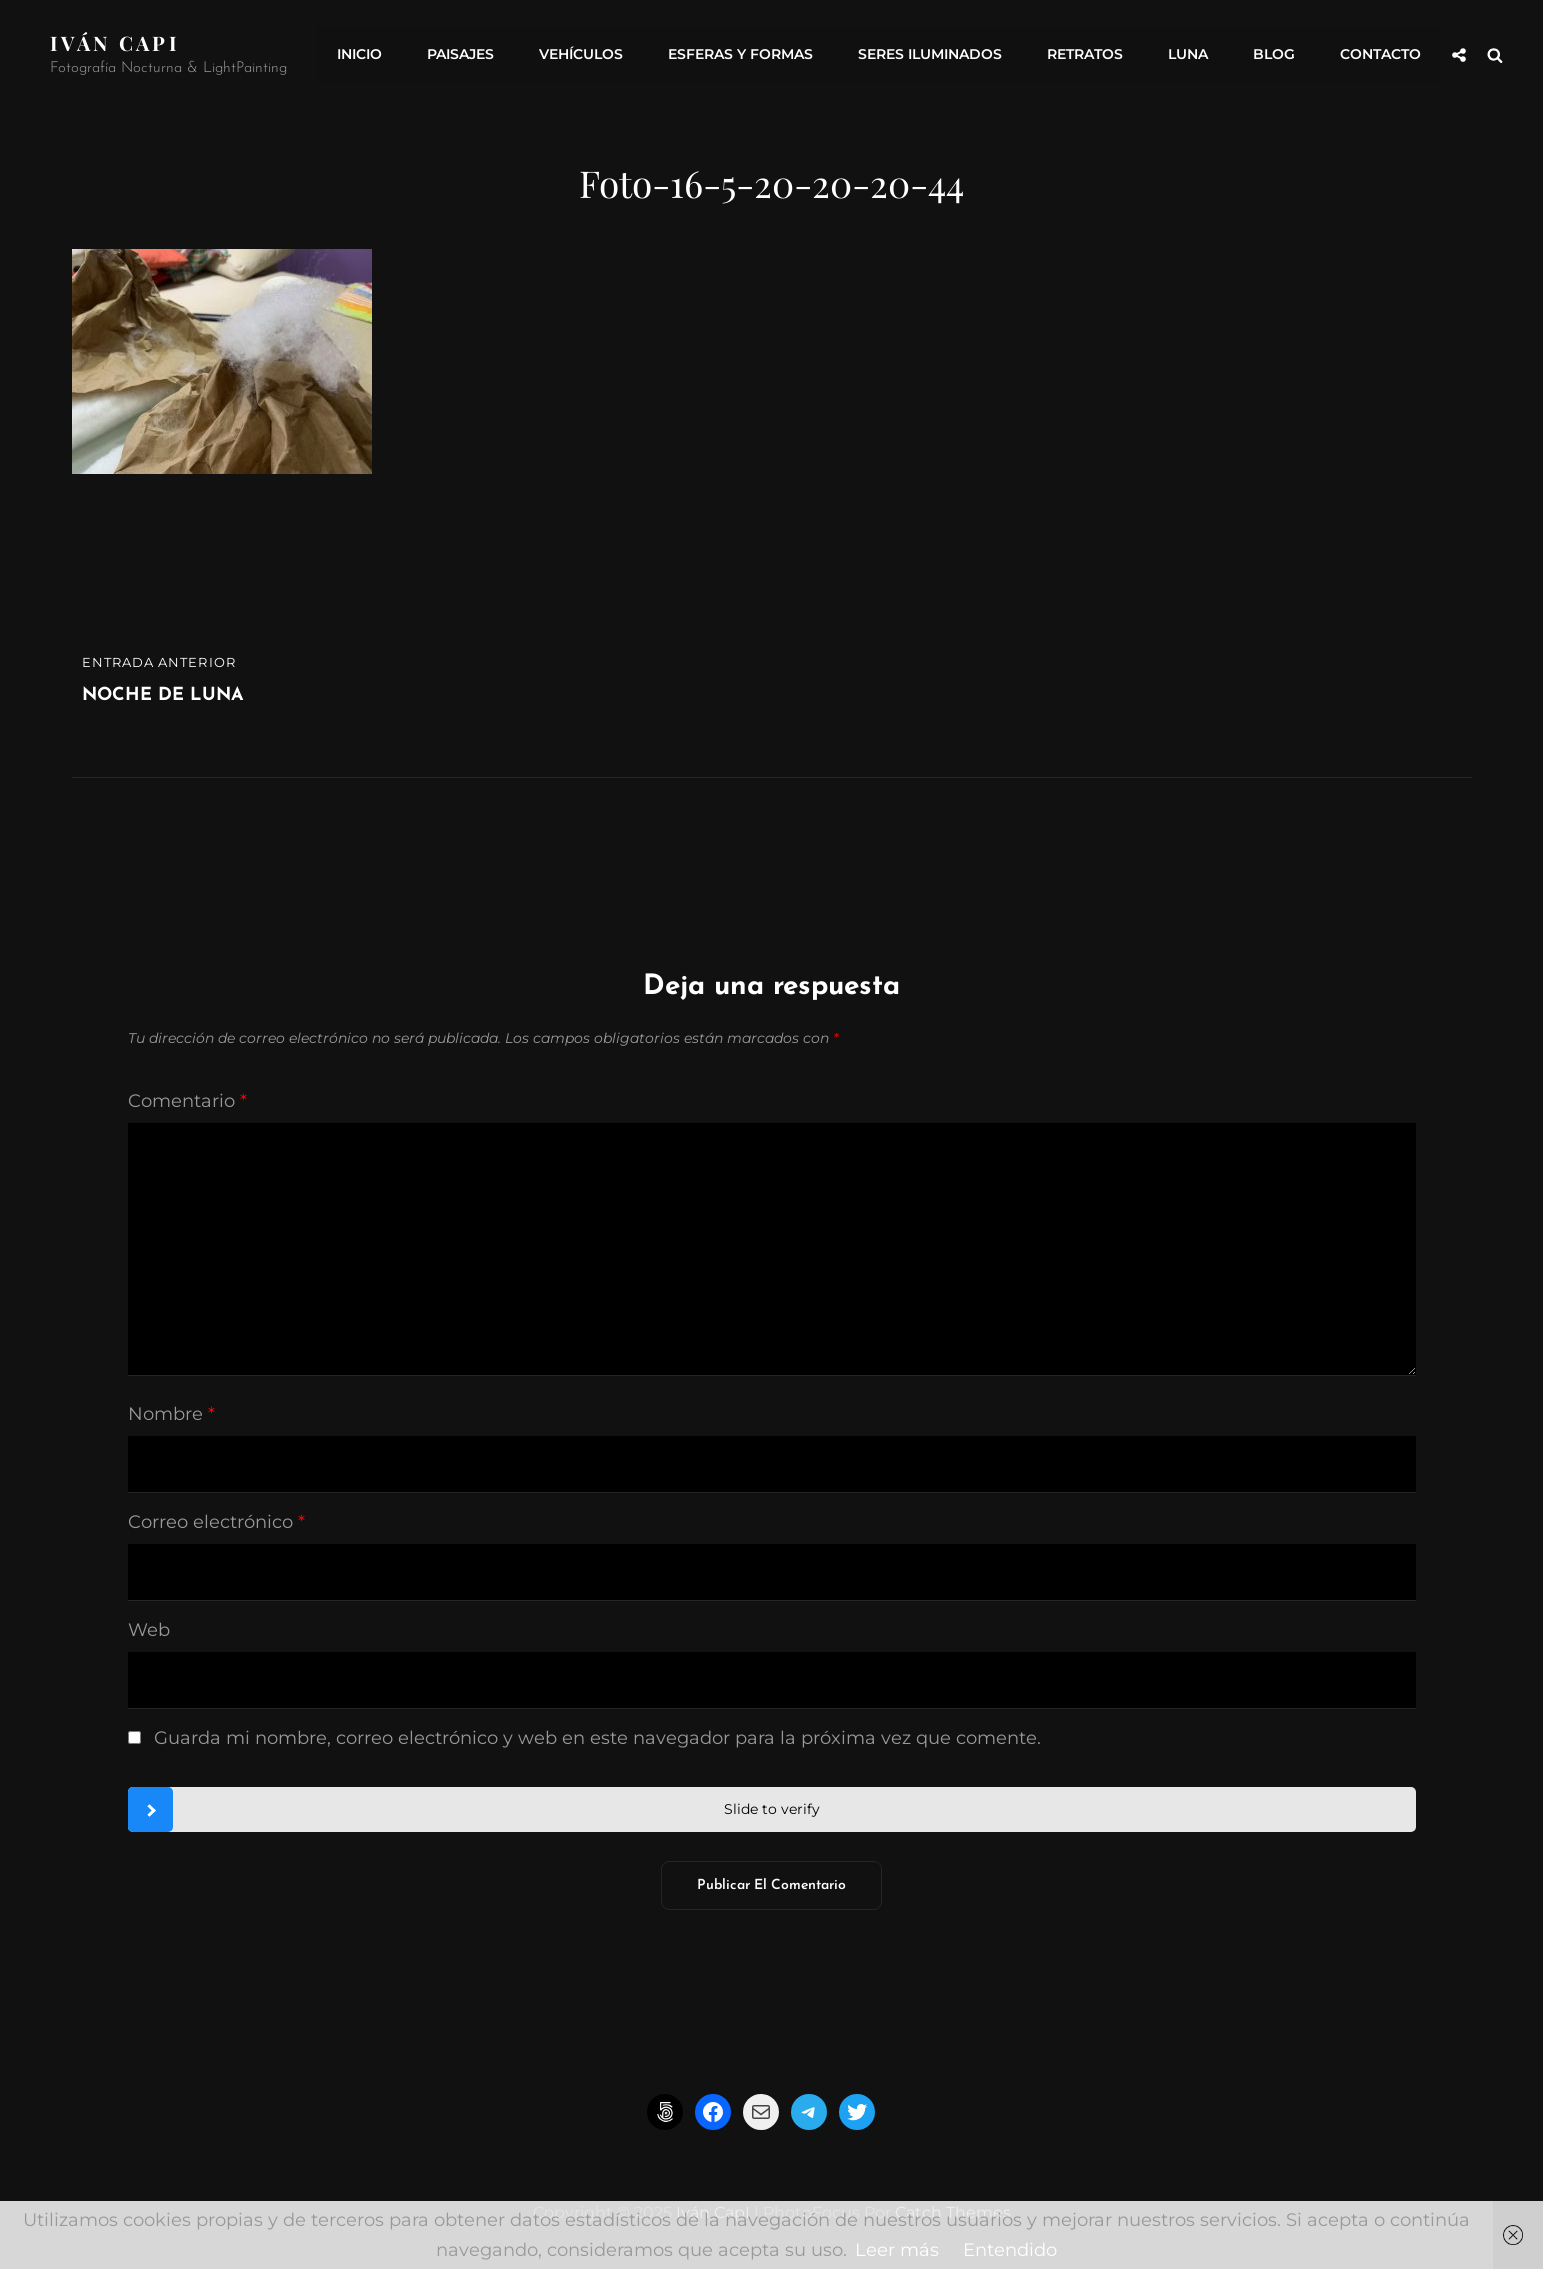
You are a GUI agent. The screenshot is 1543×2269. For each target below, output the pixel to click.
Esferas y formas (740, 55)
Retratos (1085, 55)
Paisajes (460, 55)
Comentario (187, 1101)
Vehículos (581, 55)
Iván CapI (115, 42)
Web (149, 1630)
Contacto (1380, 55)
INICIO (359, 55)
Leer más (897, 2250)
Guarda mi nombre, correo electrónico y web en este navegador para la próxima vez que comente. (597, 1738)
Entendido (1010, 2250)
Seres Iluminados (930, 55)
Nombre (171, 1414)
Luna (1188, 55)
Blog (1274, 55)
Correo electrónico (216, 1522)
